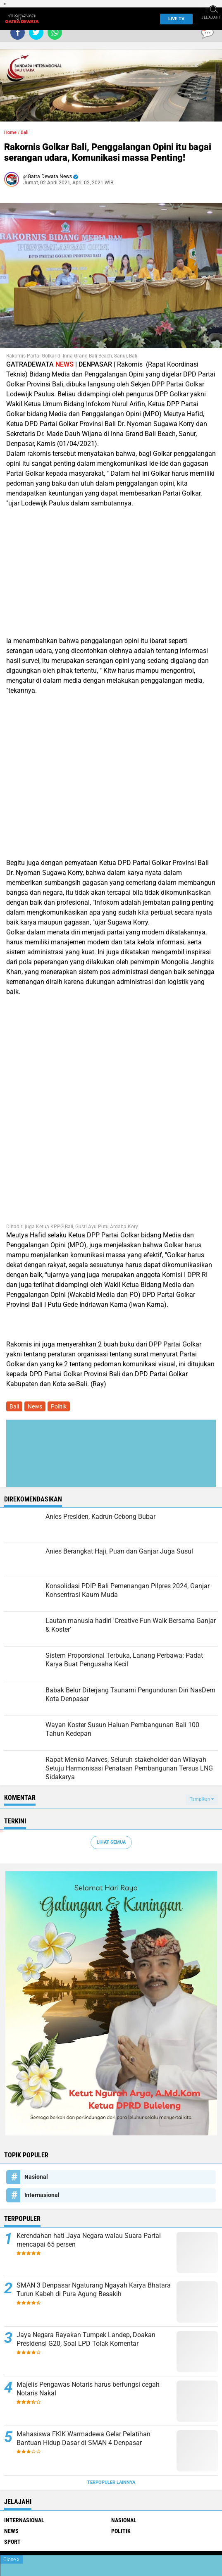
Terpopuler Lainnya (111, 2482)
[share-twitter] (36, 32)
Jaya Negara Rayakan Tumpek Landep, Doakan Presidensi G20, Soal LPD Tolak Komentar (86, 2339)
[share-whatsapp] (55, 32)
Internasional (42, 2195)
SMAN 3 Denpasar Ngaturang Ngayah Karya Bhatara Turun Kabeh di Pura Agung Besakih (94, 2289)
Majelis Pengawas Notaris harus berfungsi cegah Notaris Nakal (88, 2389)
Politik (59, 1406)
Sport (12, 2541)
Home (10, 132)
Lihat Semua (111, 1842)
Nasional (36, 2176)
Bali (25, 132)
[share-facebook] (17, 32)
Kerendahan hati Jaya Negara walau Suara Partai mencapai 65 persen (89, 2240)
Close (11, 2559)
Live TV (174, 18)
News (35, 1406)
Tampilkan (202, 1799)
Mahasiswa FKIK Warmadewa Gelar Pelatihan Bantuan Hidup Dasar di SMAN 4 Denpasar (83, 2438)
